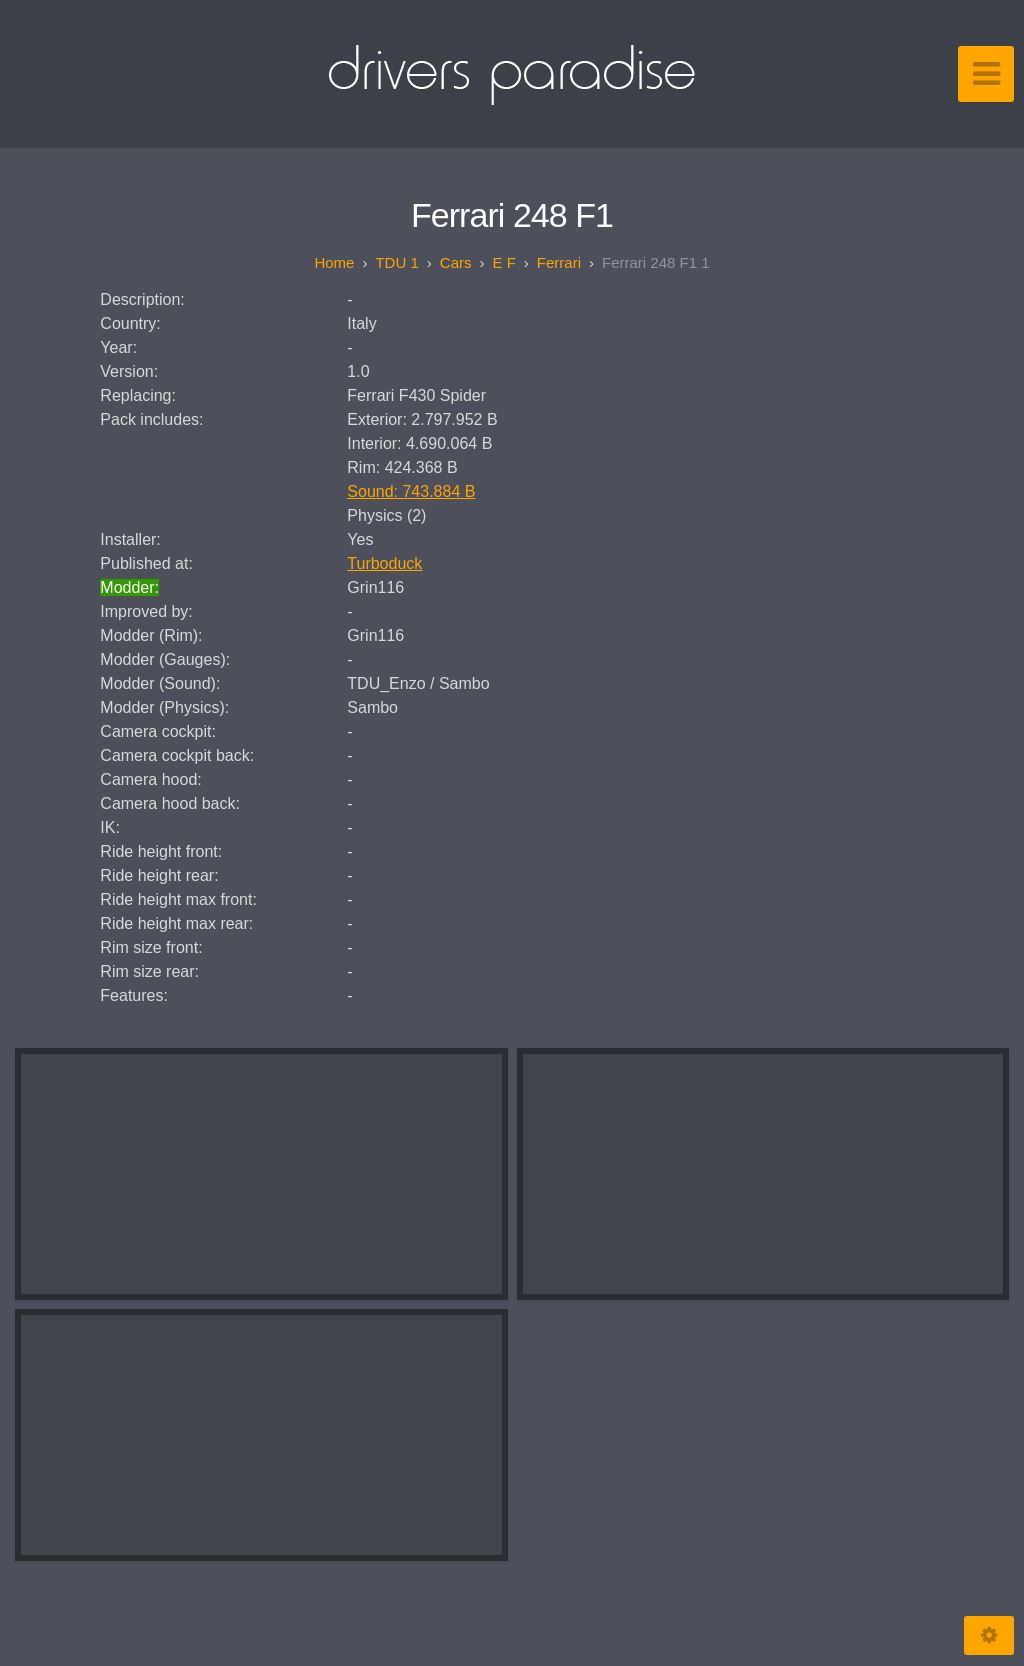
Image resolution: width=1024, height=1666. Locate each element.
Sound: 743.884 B (411, 491)
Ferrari (559, 262)
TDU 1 (396, 262)
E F (503, 262)
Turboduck (384, 563)
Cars (456, 262)
